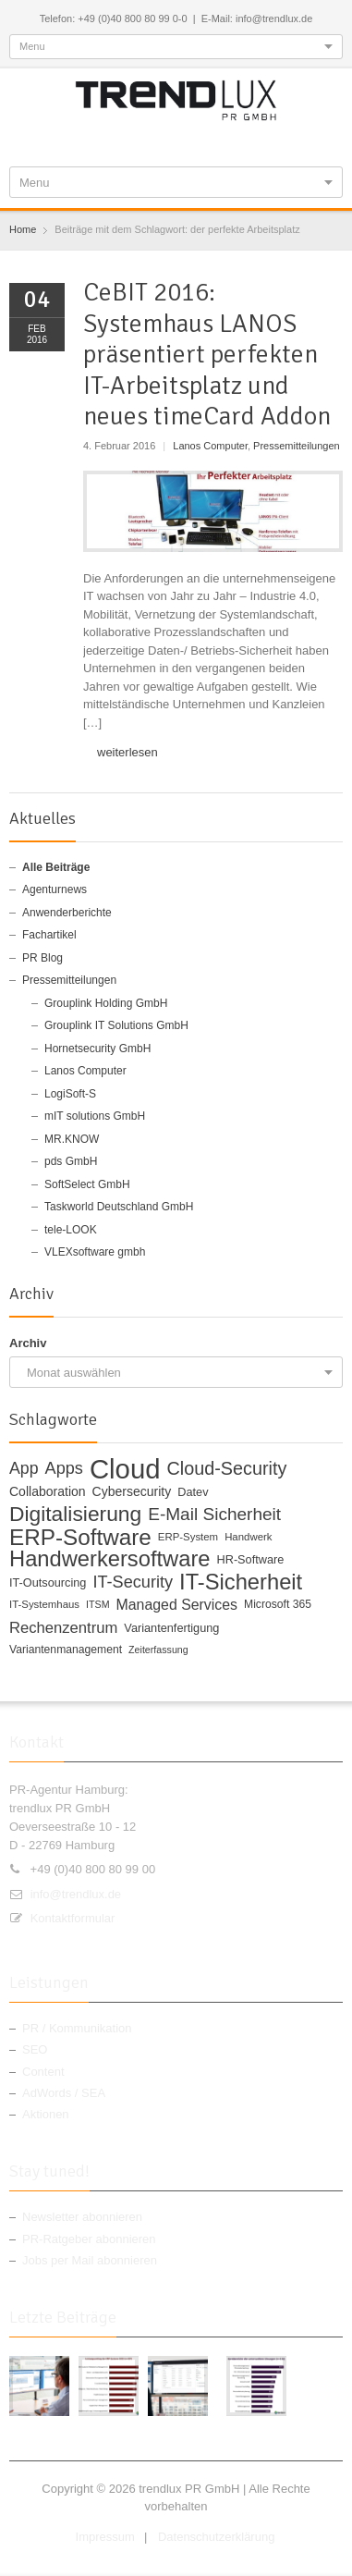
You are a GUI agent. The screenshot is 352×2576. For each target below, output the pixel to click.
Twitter (148, 141)
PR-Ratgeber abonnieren (89, 2239)
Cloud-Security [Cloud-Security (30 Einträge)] (227, 1469)
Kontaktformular (72, 1918)
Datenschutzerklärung (216, 2537)
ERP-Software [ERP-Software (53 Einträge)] (80, 1537)
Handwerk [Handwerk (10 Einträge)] (248, 1536)
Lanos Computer (210, 445)
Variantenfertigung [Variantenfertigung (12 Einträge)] (171, 1628)
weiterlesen (127, 752)
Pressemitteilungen (296, 445)
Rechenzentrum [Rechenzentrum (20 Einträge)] (63, 1628)
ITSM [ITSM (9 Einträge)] (97, 1604)
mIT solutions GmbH (94, 1116)
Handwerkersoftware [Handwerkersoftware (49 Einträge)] (110, 1560)
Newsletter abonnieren (82, 2217)
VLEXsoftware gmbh (94, 1251)
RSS (209, 141)
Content (43, 2072)
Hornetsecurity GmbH (97, 1048)
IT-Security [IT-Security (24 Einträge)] (132, 1582)
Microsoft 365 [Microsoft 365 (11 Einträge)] (277, 1604)
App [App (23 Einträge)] (24, 1469)
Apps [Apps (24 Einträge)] (64, 1469)
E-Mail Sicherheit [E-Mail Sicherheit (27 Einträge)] (214, 1514)
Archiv (27, 1343)
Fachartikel (49, 934)
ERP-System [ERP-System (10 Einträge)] (188, 1536)
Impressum (105, 2537)
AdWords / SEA (63, 2093)
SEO (34, 2049)
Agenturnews (54, 889)
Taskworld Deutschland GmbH (118, 1206)
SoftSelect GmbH (87, 1184)
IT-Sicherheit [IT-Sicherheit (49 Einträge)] (240, 1583)
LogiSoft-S (70, 1093)
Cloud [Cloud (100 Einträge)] (125, 1469)
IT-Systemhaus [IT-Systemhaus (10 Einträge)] (44, 1604)
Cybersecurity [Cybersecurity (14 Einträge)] (132, 1491)
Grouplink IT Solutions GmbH (116, 1025)
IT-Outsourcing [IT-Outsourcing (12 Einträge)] (47, 1582)
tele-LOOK (70, 1229)
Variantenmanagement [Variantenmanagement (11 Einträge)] (65, 1649)
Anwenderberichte (67, 912)
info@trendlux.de (75, 1894)
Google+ (178, 141)
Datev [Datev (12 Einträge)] (192, 1492)
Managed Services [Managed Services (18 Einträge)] (176, 1605)
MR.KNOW (71, 1139)
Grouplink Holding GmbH (105, 1003)
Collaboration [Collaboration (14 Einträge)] (47, 1491)
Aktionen (45, 2114)
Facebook (118, 141)
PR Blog (42, 957)
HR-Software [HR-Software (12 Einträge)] (251, 1559)
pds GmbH (70, 1161)
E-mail (238, 141)
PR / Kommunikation (77, 2028)
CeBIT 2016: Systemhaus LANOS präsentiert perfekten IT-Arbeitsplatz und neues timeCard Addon (207, 354)
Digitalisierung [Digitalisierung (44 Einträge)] (75, 1514)
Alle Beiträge (56, 867)
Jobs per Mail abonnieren (89, 2260)
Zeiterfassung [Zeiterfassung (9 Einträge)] (158, 1649)
